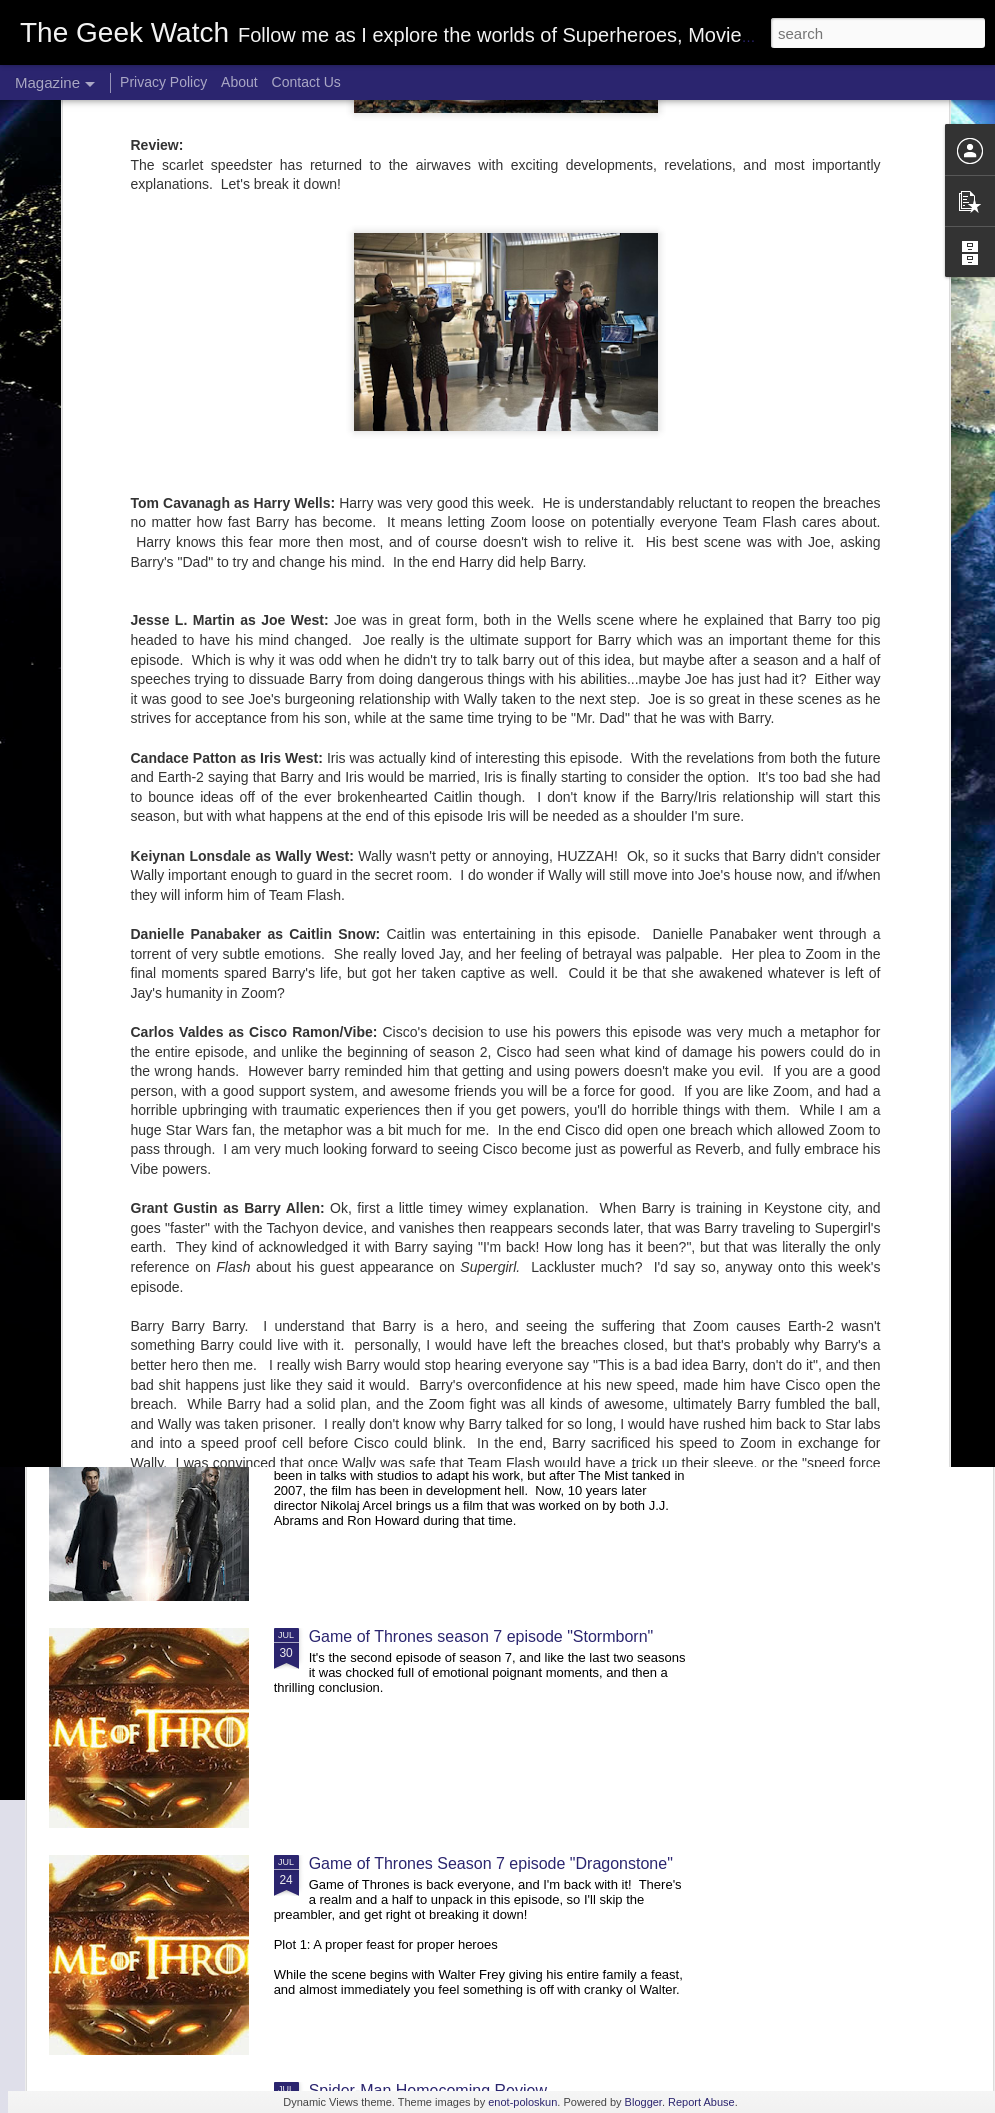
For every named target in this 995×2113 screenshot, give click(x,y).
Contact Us (306, 82)
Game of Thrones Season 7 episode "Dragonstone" (491, 1863)
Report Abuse (701, 2102)
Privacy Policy (163, 82)
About (239, 82)
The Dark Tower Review (394, 1409)
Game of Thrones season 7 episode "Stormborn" (481, 1636)
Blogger (643, 2102)
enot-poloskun (522, 2102)
